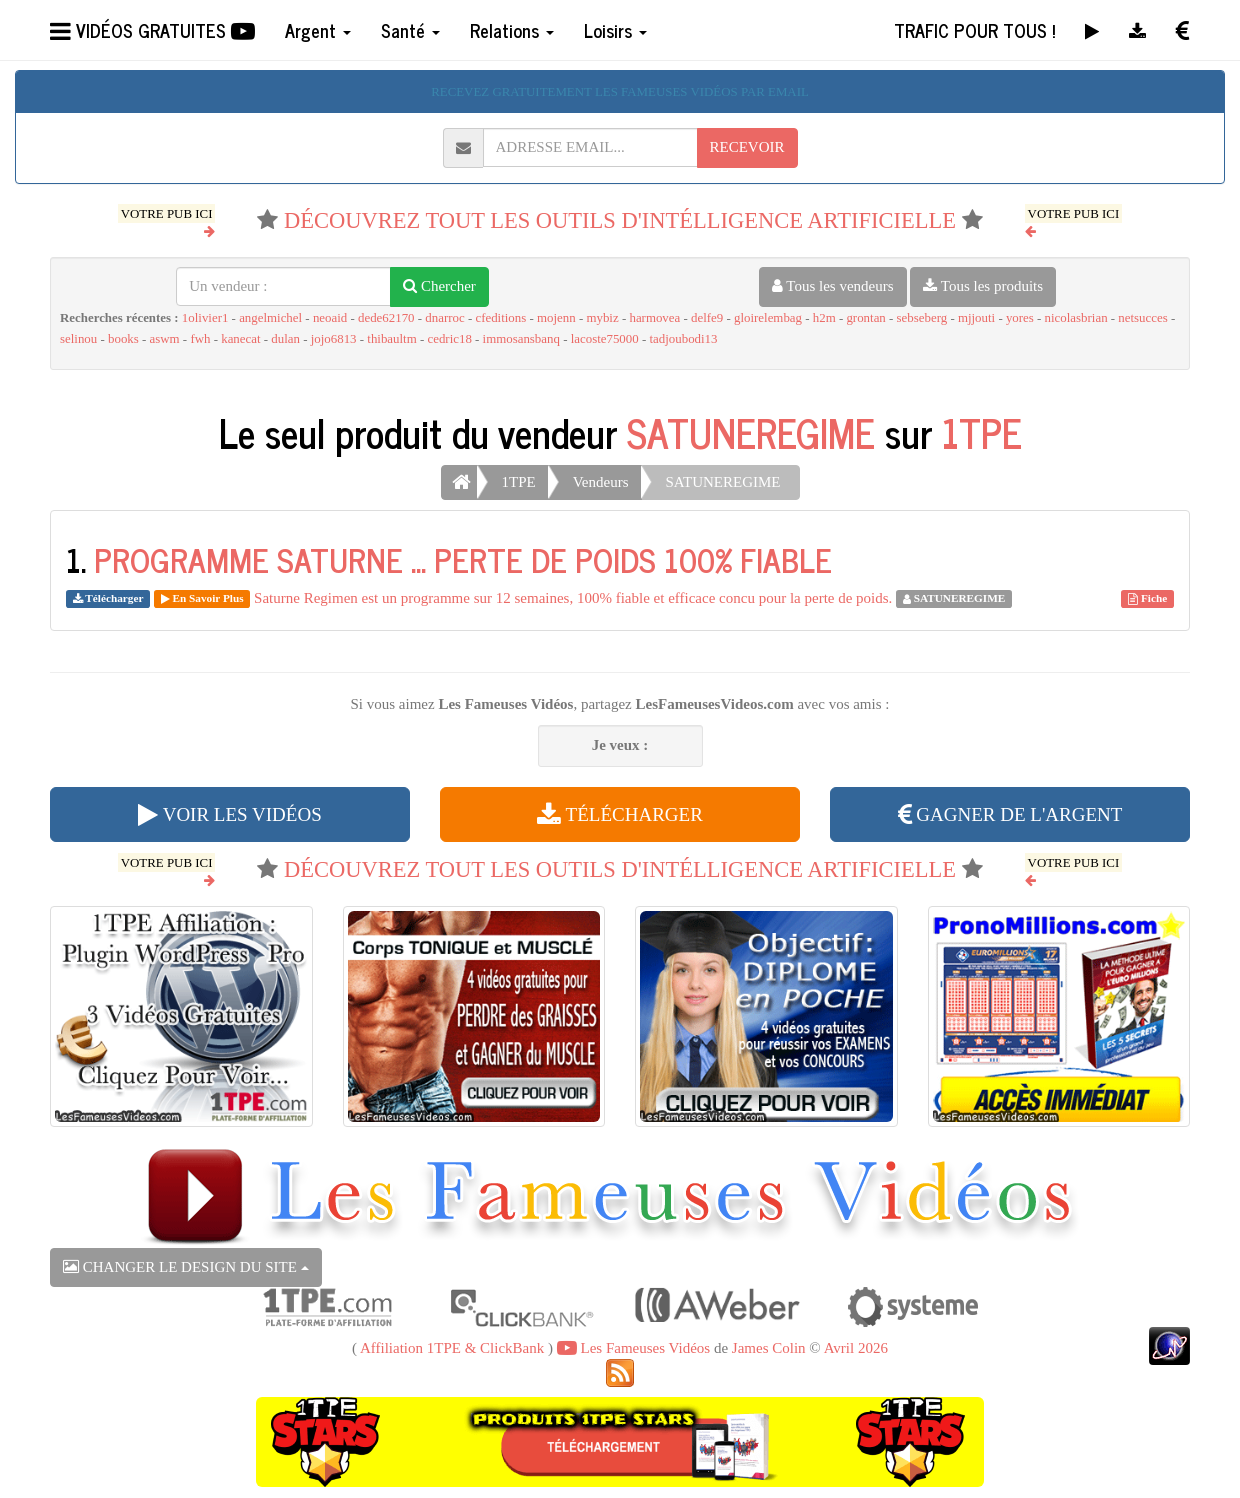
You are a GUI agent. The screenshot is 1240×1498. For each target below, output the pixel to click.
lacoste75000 (605, 339)
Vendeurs (601, 482)
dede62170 (386, 318)
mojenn (556, 318)
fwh (200, 339)
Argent (318, 30)
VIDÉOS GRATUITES (152, 30)
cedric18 (449, 339)
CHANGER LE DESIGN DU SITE (186, 1267)
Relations (512, 30)
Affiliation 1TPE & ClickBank (452, 1348)
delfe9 (707, 318)
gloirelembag (768, 318)
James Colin (769, 1348)
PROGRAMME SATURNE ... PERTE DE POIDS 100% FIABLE (463, 559)
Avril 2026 (856, 1348)
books (123, 339)
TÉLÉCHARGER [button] (620, 814)
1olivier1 (205, 318)
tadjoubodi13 (683, 339)
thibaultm (391, 339)
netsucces (1142, 318)
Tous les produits (983, 286)
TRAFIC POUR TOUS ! (974, 30)
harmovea (654, 318)
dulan (285, 339)
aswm (165, 339)
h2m (824, 318)
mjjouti (976, 318)
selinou (78, 339)
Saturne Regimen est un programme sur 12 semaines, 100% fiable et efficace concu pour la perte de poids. (573, 598)
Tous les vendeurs (833, 286)
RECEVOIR (747, 147)
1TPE (982, 432)
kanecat (240, 339)
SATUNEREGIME (751, 432)
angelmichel (270, 318)
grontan (865, 318)
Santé (410, 30)
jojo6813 (334, 339)
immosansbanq (521, 339)
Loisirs (615, 30)
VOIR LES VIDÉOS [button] (229, 814)
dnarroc (444, 318)
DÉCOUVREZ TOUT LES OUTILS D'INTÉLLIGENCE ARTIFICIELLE (620, 220)
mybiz (602, 318)
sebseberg (922, 318)
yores (1020, 318)
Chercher (439, 286)
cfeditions (500, 318)
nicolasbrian (1076, 318)
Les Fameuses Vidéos (633, 1348)
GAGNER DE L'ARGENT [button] (1010, 814)
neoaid (330, 318)
